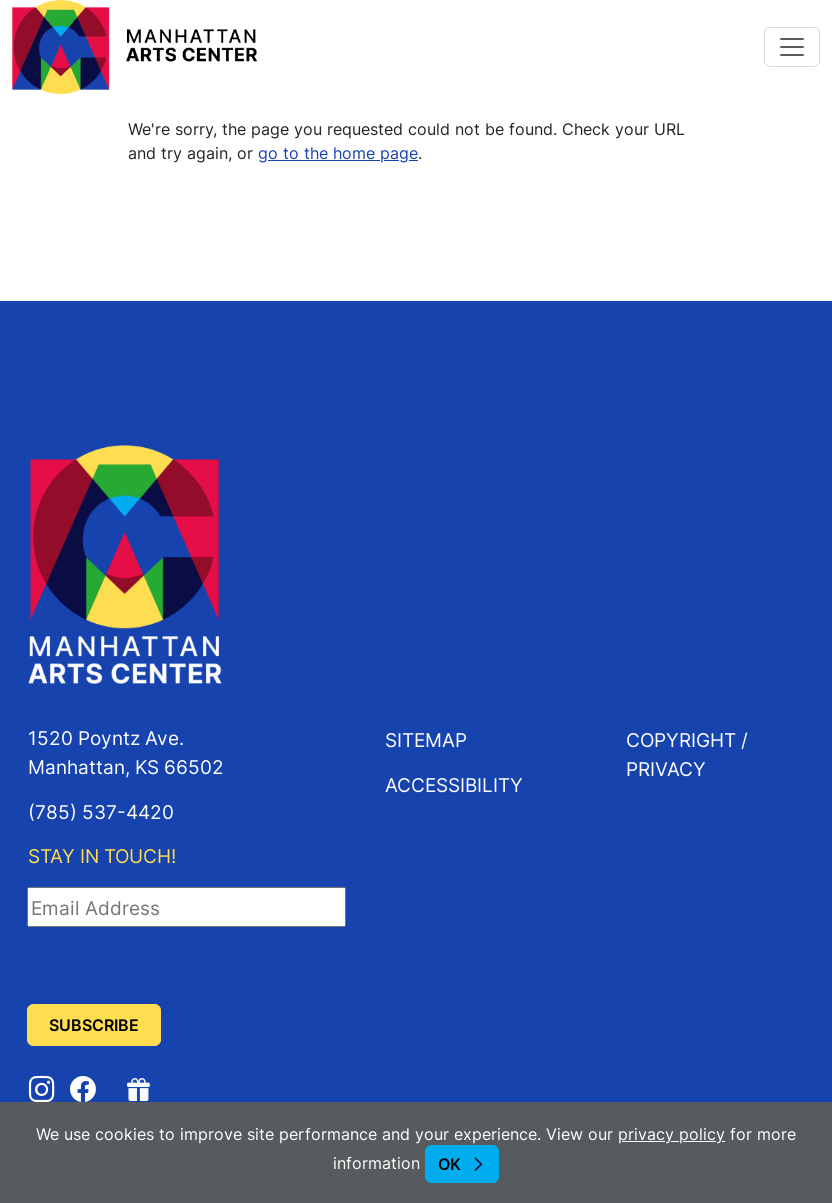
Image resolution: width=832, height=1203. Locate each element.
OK (449, 1164)
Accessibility (454, 784)
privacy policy (671, 1134)
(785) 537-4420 (101, 811)
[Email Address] (186, 907)
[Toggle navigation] (792, 47)
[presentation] (179, 966)
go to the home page (338, 153)
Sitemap (426, 739)
